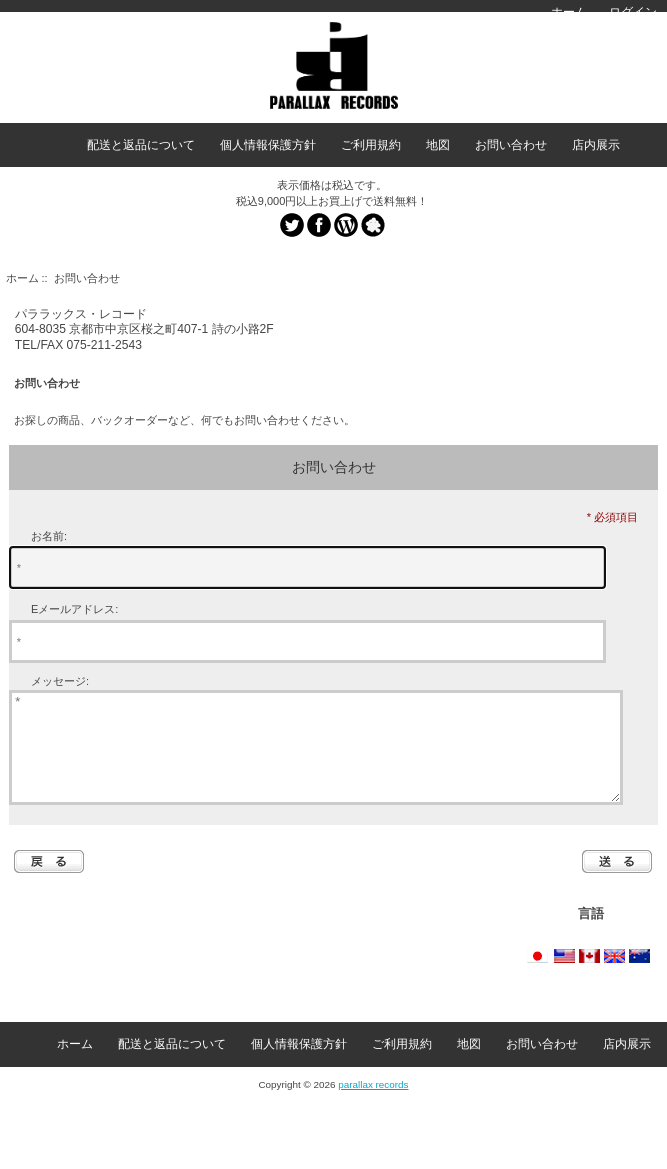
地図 (438, 145)
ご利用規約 (371, 145)
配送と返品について (141, 145)
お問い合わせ (511, 145)
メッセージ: (60, 681)
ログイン (633, 12)
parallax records (373, 1105)
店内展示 (596, 145)
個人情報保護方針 (268, 145)
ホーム (569, 12)
